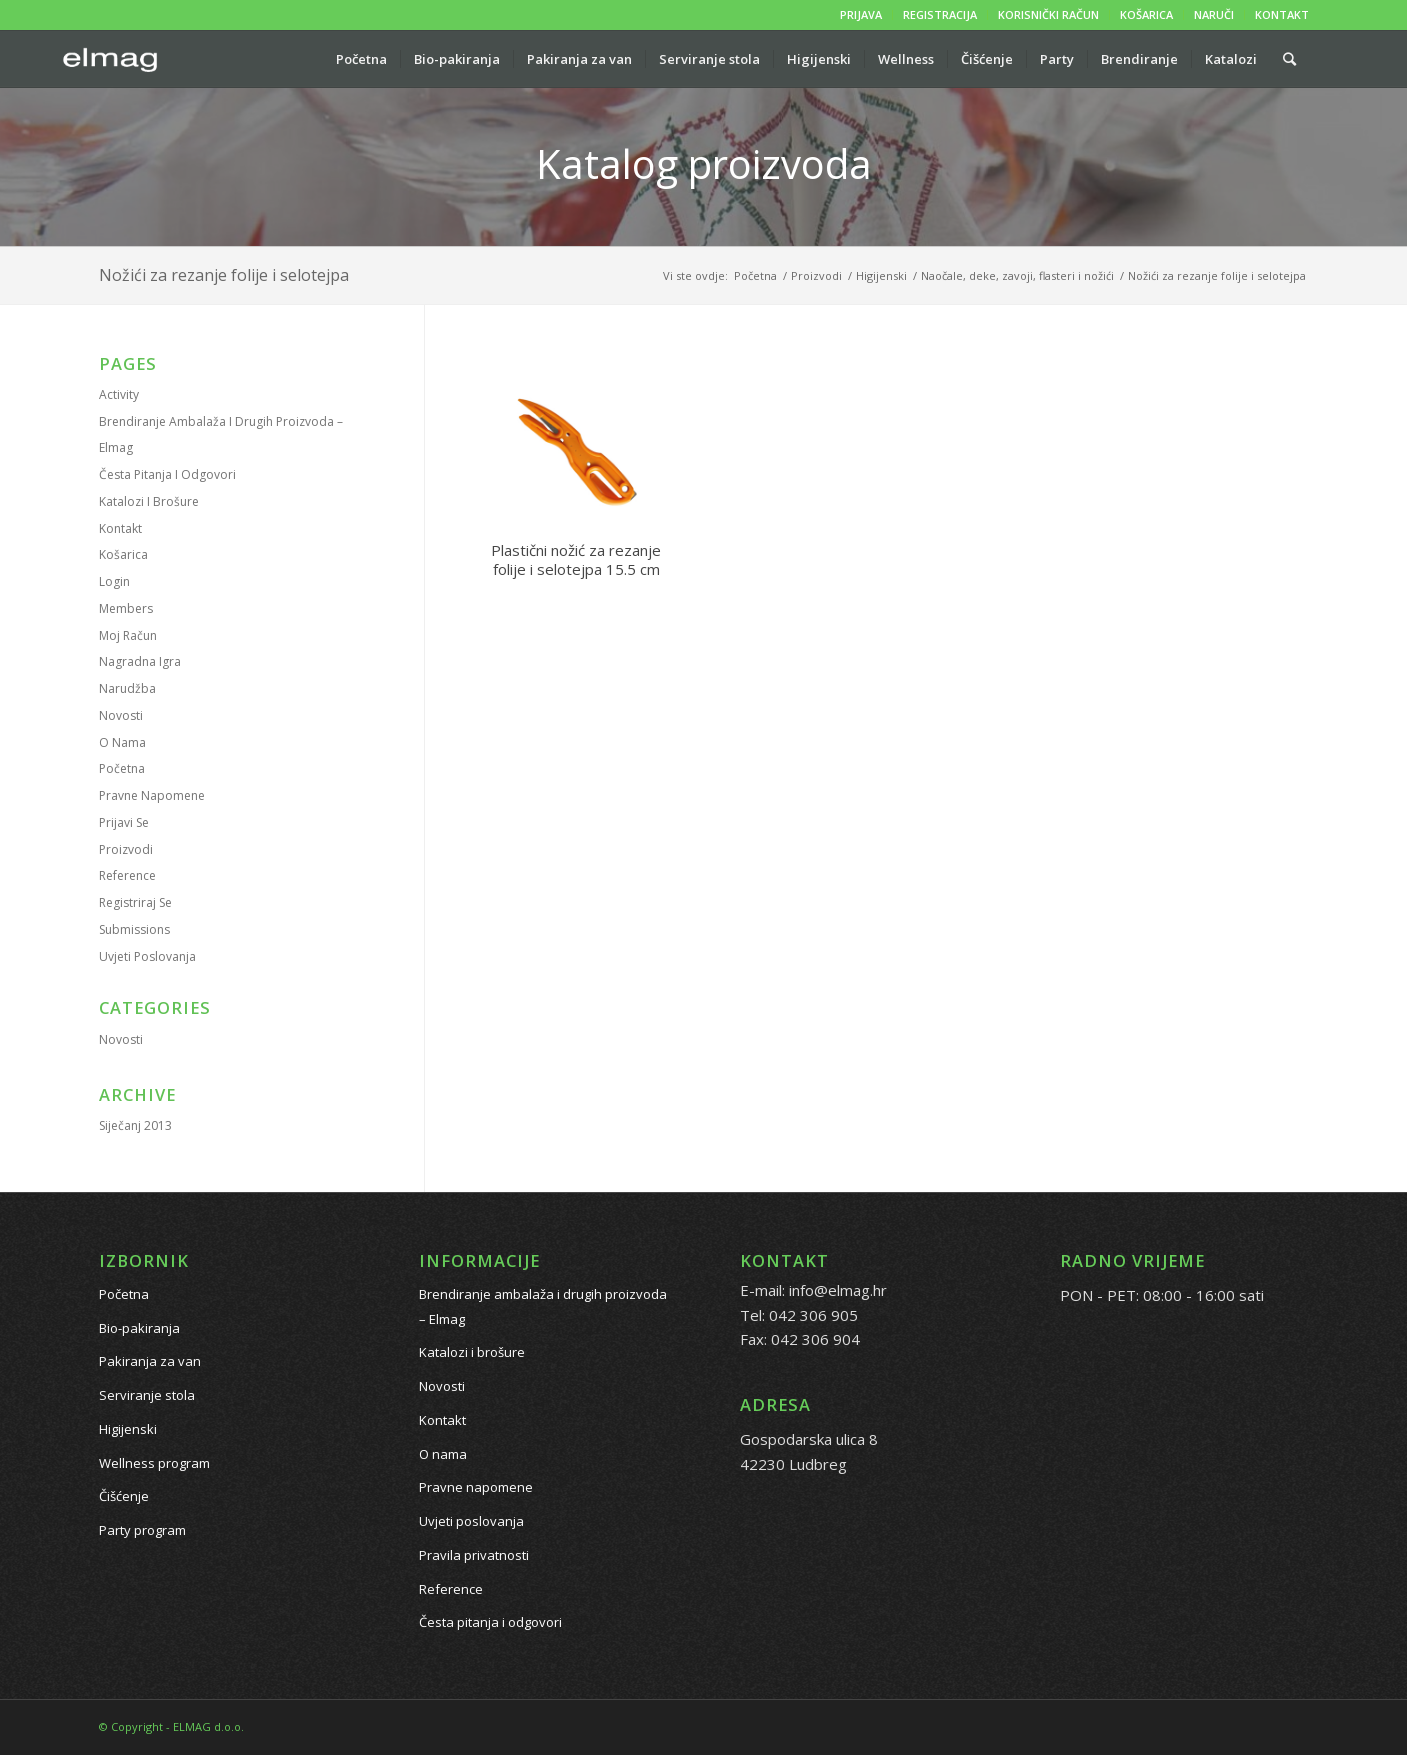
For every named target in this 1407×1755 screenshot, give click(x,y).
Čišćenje (124, 1496)
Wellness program (154, 1463)
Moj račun (128, 635)
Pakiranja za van (150, 1361)
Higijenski (128, 1429)
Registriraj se (135, 902)
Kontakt (120, 528)
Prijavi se (124, 822)
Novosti (121, 715)
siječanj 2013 (135, 1125)
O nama (122, 742)
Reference (127, 875)
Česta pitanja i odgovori (167, 474)
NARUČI (1214, 14)
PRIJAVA (861, 14)
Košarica (123, 554)
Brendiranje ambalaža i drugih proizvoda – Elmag (543, 1306)
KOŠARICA (1146, 14)
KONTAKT (1282, 14)
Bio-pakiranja (139, 1328)
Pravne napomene (152, 795)
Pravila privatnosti (474, 1555)
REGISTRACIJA (940, 14)
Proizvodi (126, 849)
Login (114, 581)
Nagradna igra (140, 661)
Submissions (134, 929)
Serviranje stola (147, 1395)
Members (126, 608)
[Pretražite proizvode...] (1289, 59)
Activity (119, 394)
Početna (122, 768)
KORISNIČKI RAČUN (1048, 14)
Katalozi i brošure (149, 501)
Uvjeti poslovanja (147, 956)
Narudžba (127, 688)
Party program (142, 1530)
